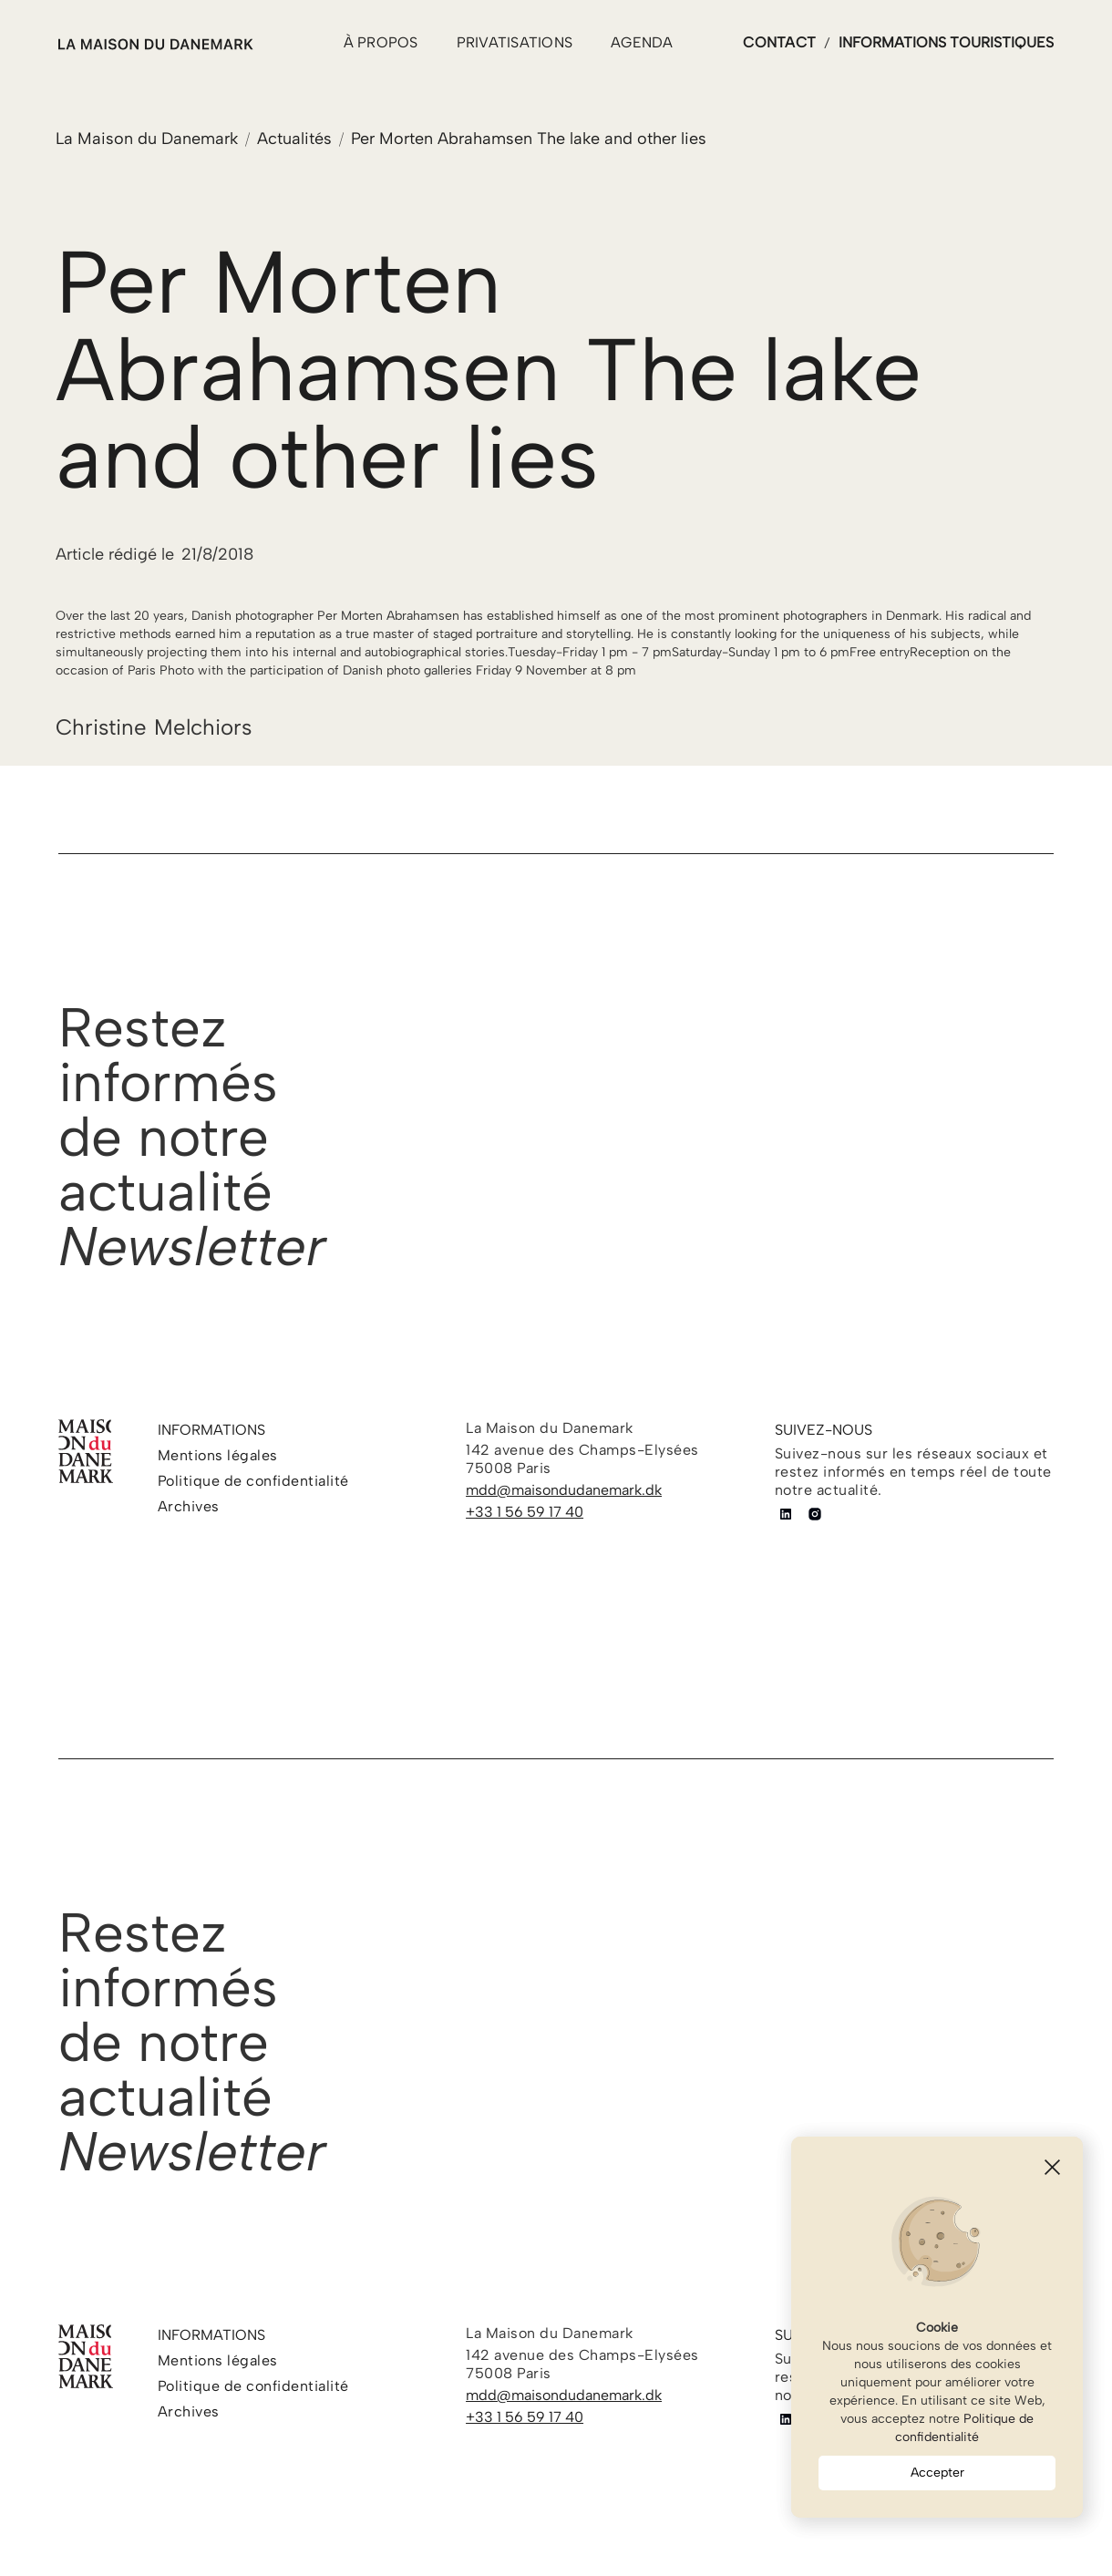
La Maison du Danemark (147, 138)
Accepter (937, 2472)
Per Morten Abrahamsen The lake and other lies (528, 138)
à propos (381, 42)
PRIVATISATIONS (515, 42)
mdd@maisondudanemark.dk (564, 1490)
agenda (642, 42)
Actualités (294, 138)
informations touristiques (946, 42)
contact (779, 42)
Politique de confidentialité (964, 2428)
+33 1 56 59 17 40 (524, 1511)
